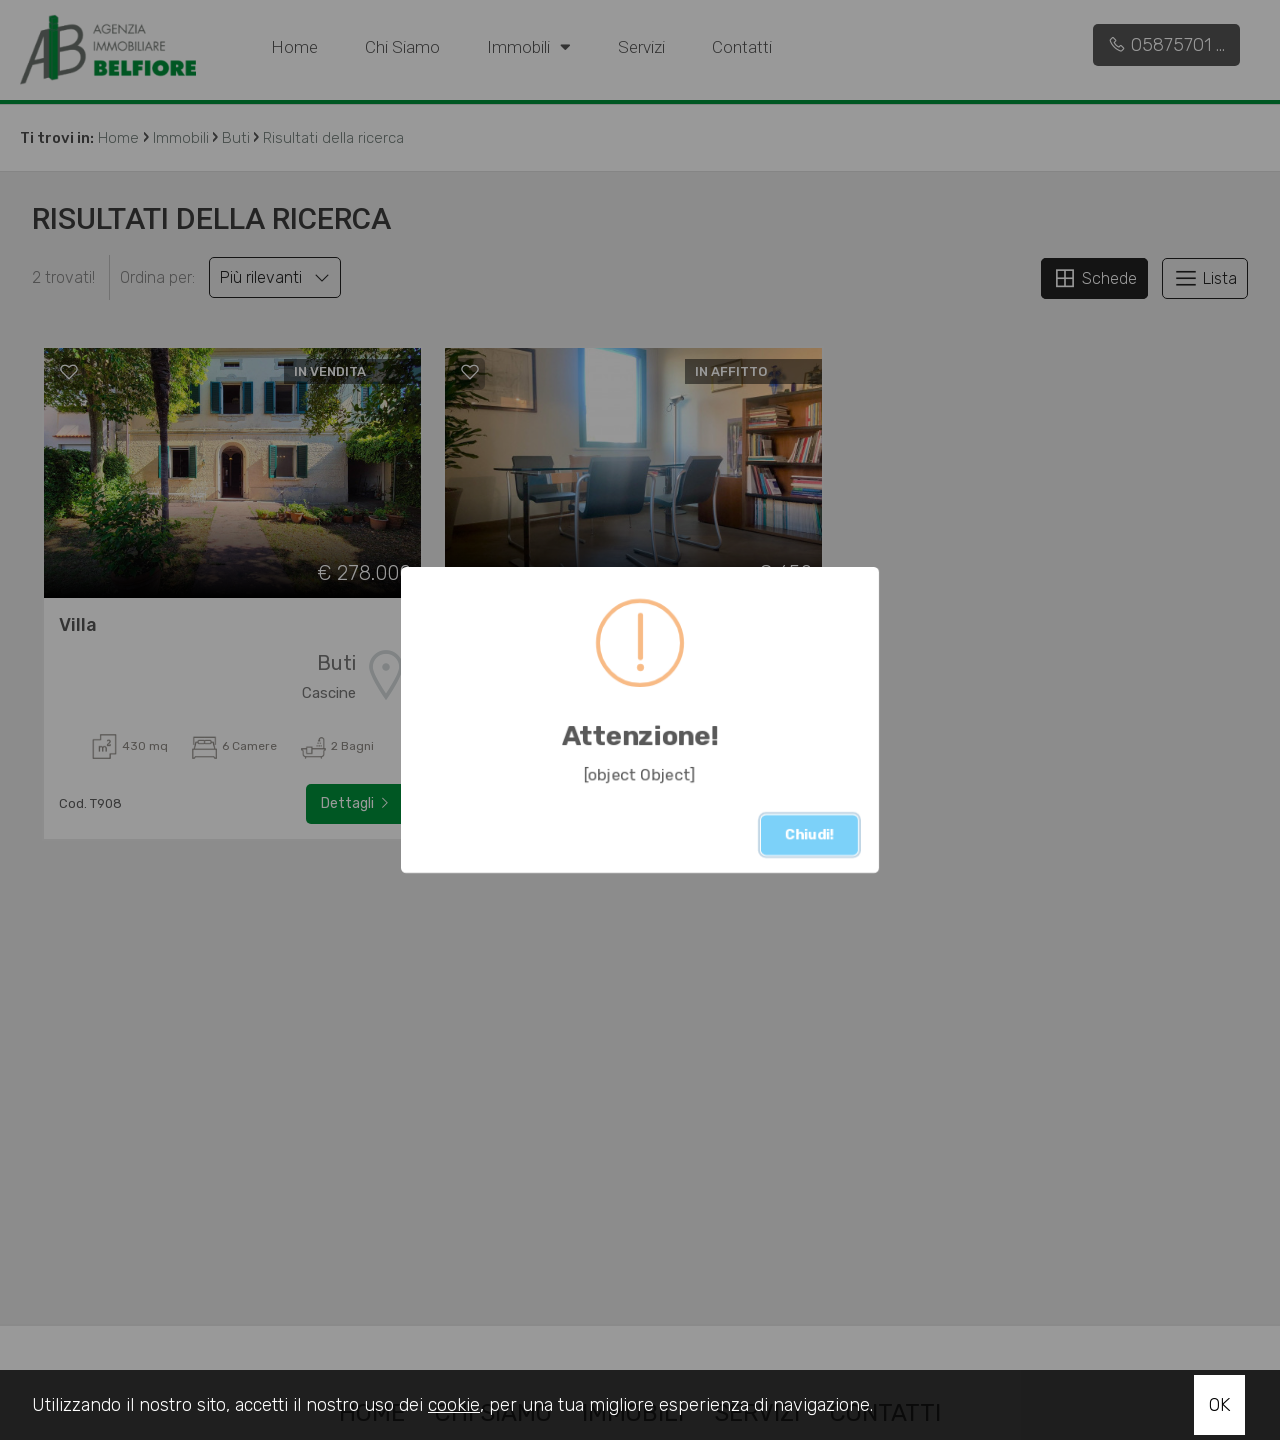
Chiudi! (809, 834)
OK (1219, 1405)
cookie (454, 1405)
